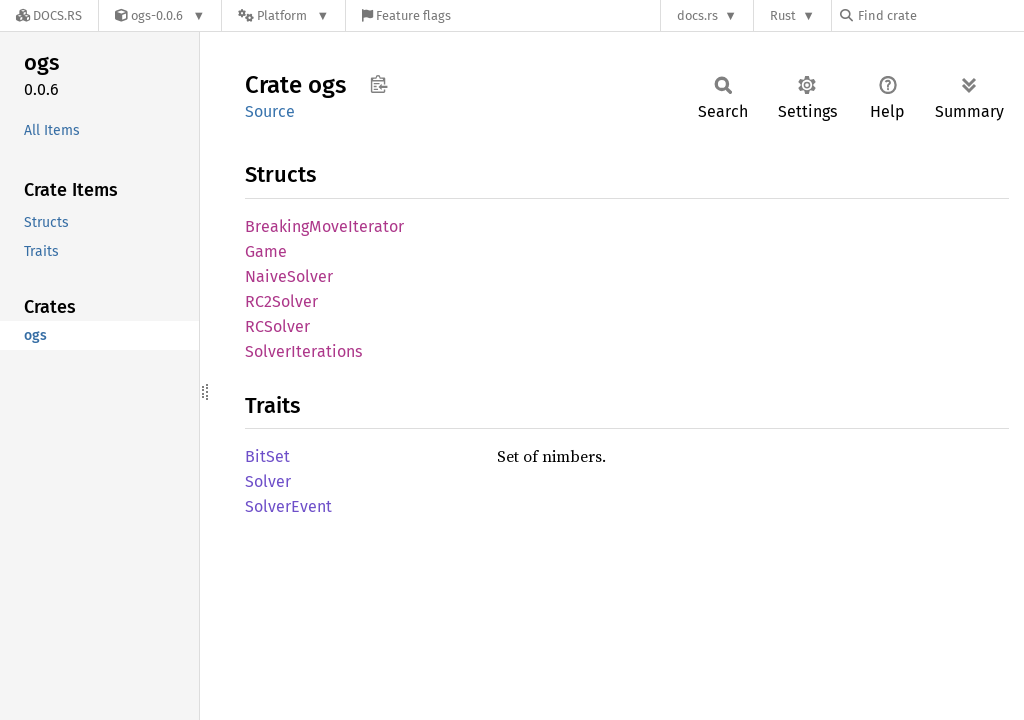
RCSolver (277, 326)
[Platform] (283, 15)
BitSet (267, 456)
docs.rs (697, 15)
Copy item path (378, 84)
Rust (783, 15)
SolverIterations (303, 351)
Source (270, 111)
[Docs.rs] (49, 15)
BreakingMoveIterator (324, 226)
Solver (268, 481)
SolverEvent (288, 506)
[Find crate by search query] (940, 15)
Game (266, 251)
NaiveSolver (289, 276)
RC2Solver (281, 301)
